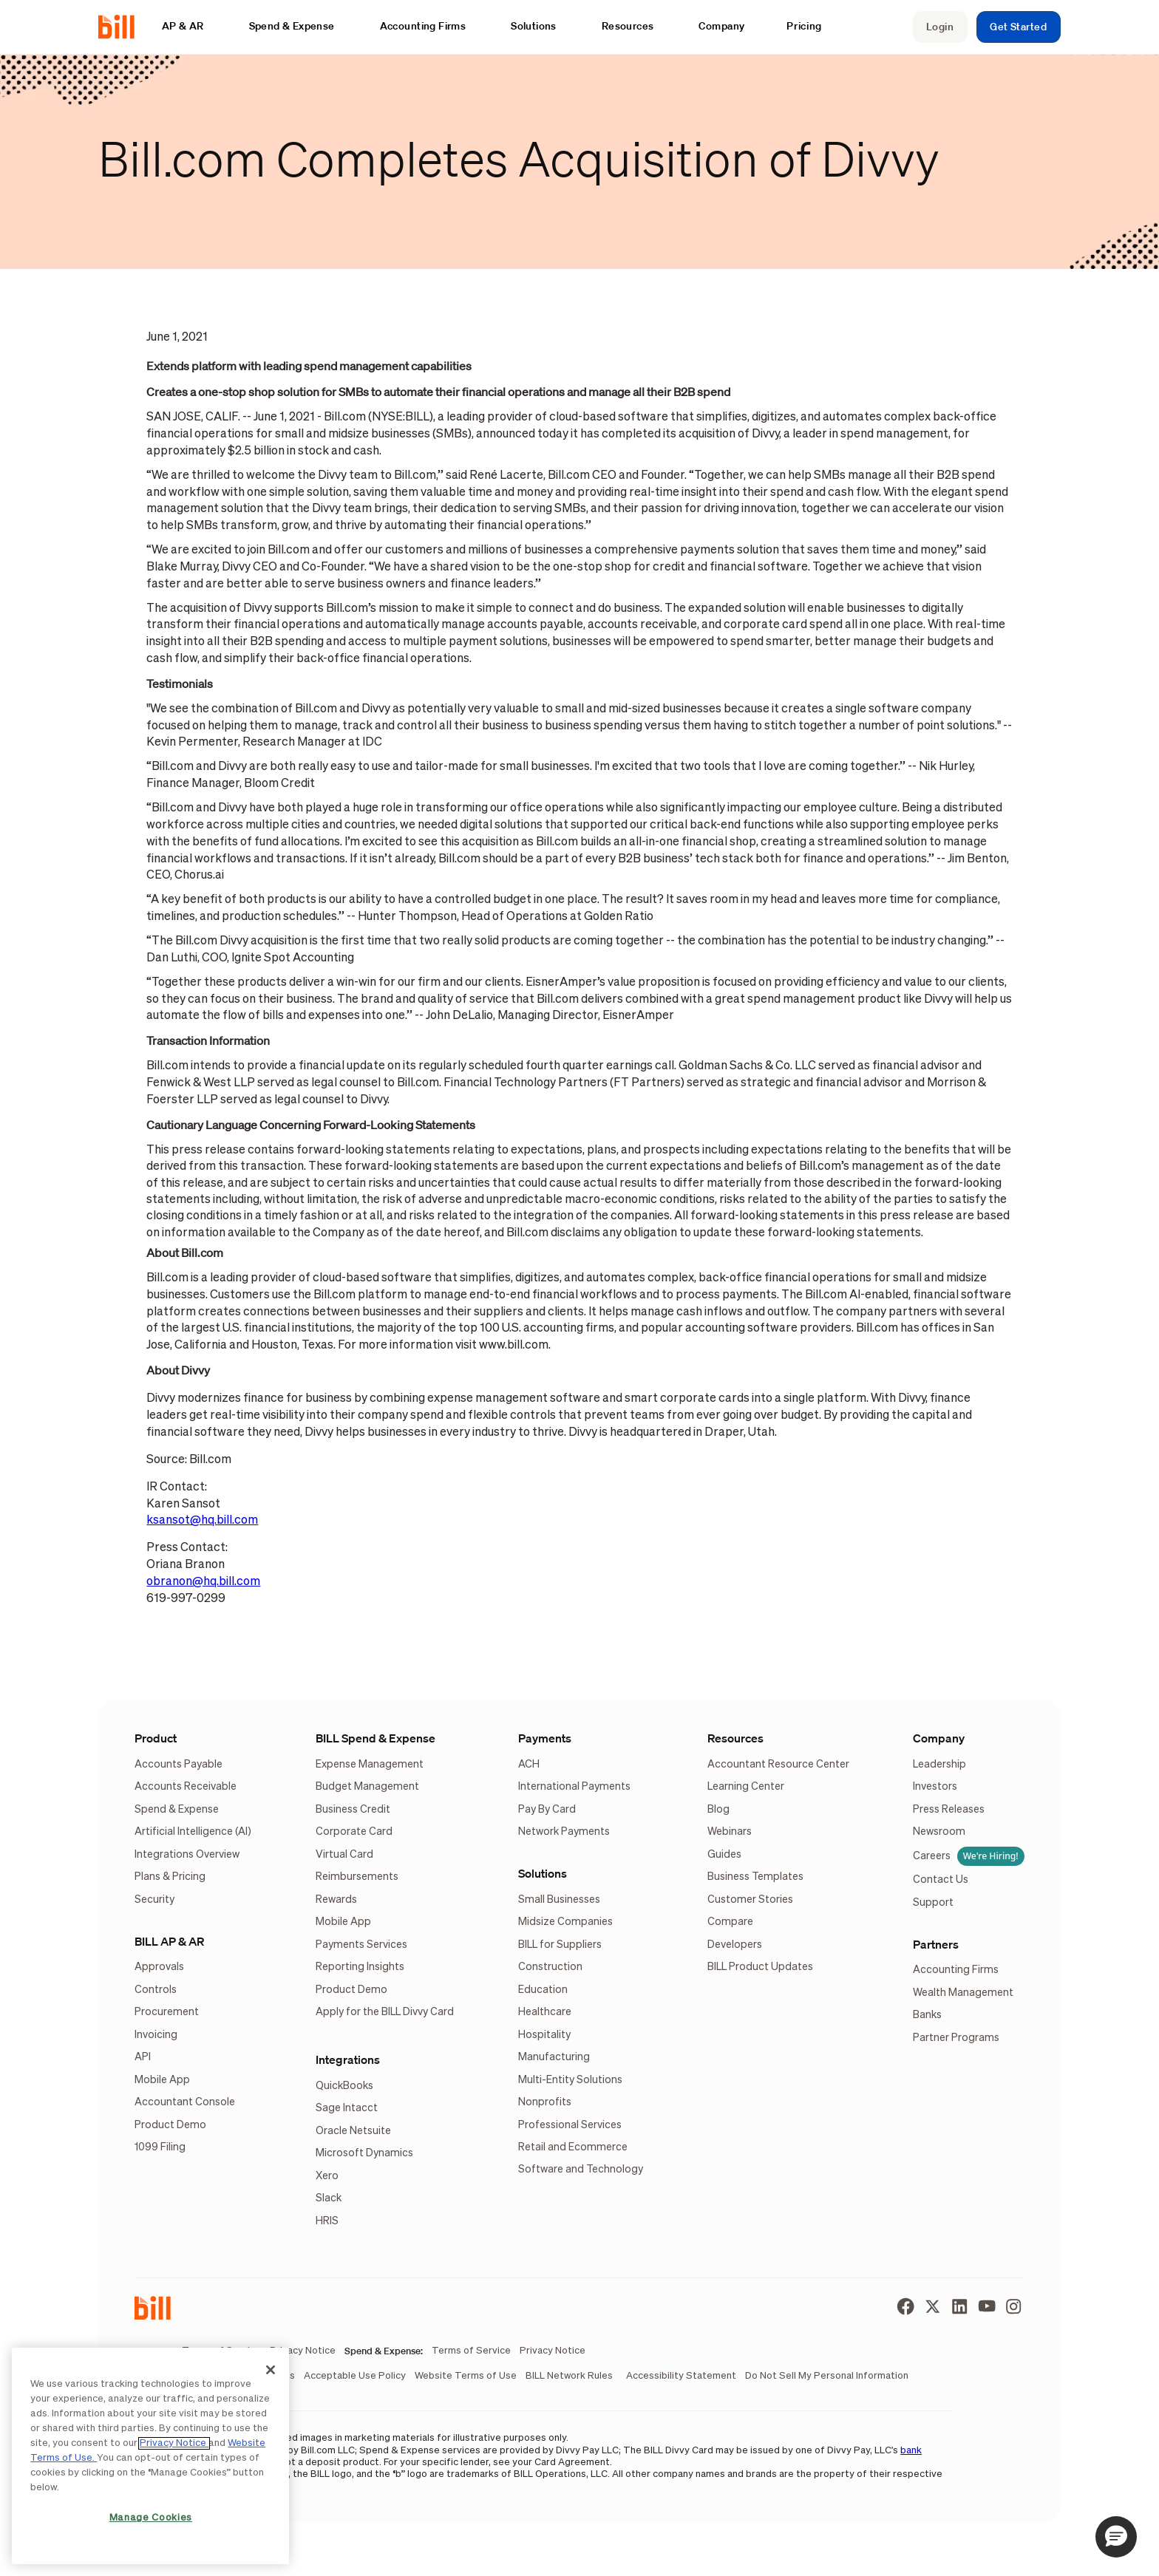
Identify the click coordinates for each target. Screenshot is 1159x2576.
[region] (150, 2456)
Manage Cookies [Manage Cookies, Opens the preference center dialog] (150, 2518)
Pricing (804, 26)
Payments (544, 1738)
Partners (936, 1944)
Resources (735, 1738)
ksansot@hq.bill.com (202, 1520)
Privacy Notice (174, 2443)
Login (940, 26)
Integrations (348, 2059)
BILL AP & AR (169, 1941)
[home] (122, 26)
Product (156, 1738)
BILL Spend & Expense (375, 1738)
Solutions (542, 1873)
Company (939, 1738)
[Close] (270, 2370)
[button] (190, 26)
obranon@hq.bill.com (203, 1581)
